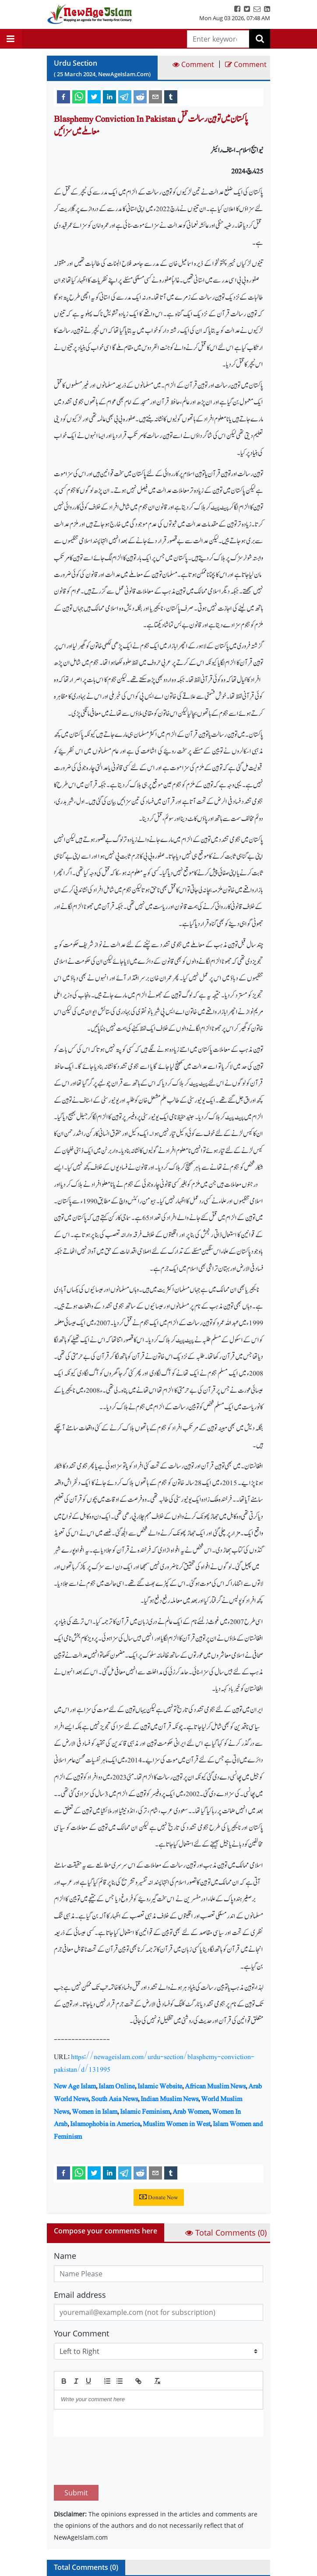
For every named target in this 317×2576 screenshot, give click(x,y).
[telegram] (124, 96)
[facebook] (63, 96)
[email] (155, 96)
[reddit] (140, 96)
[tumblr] (170, 96)
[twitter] (94, 96)
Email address (80, 2294)
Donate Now (158, 2197)
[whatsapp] (78, 96)
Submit (76, 2451)
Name (65, 2255)
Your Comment (81, 2333)
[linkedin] (109, 96)
